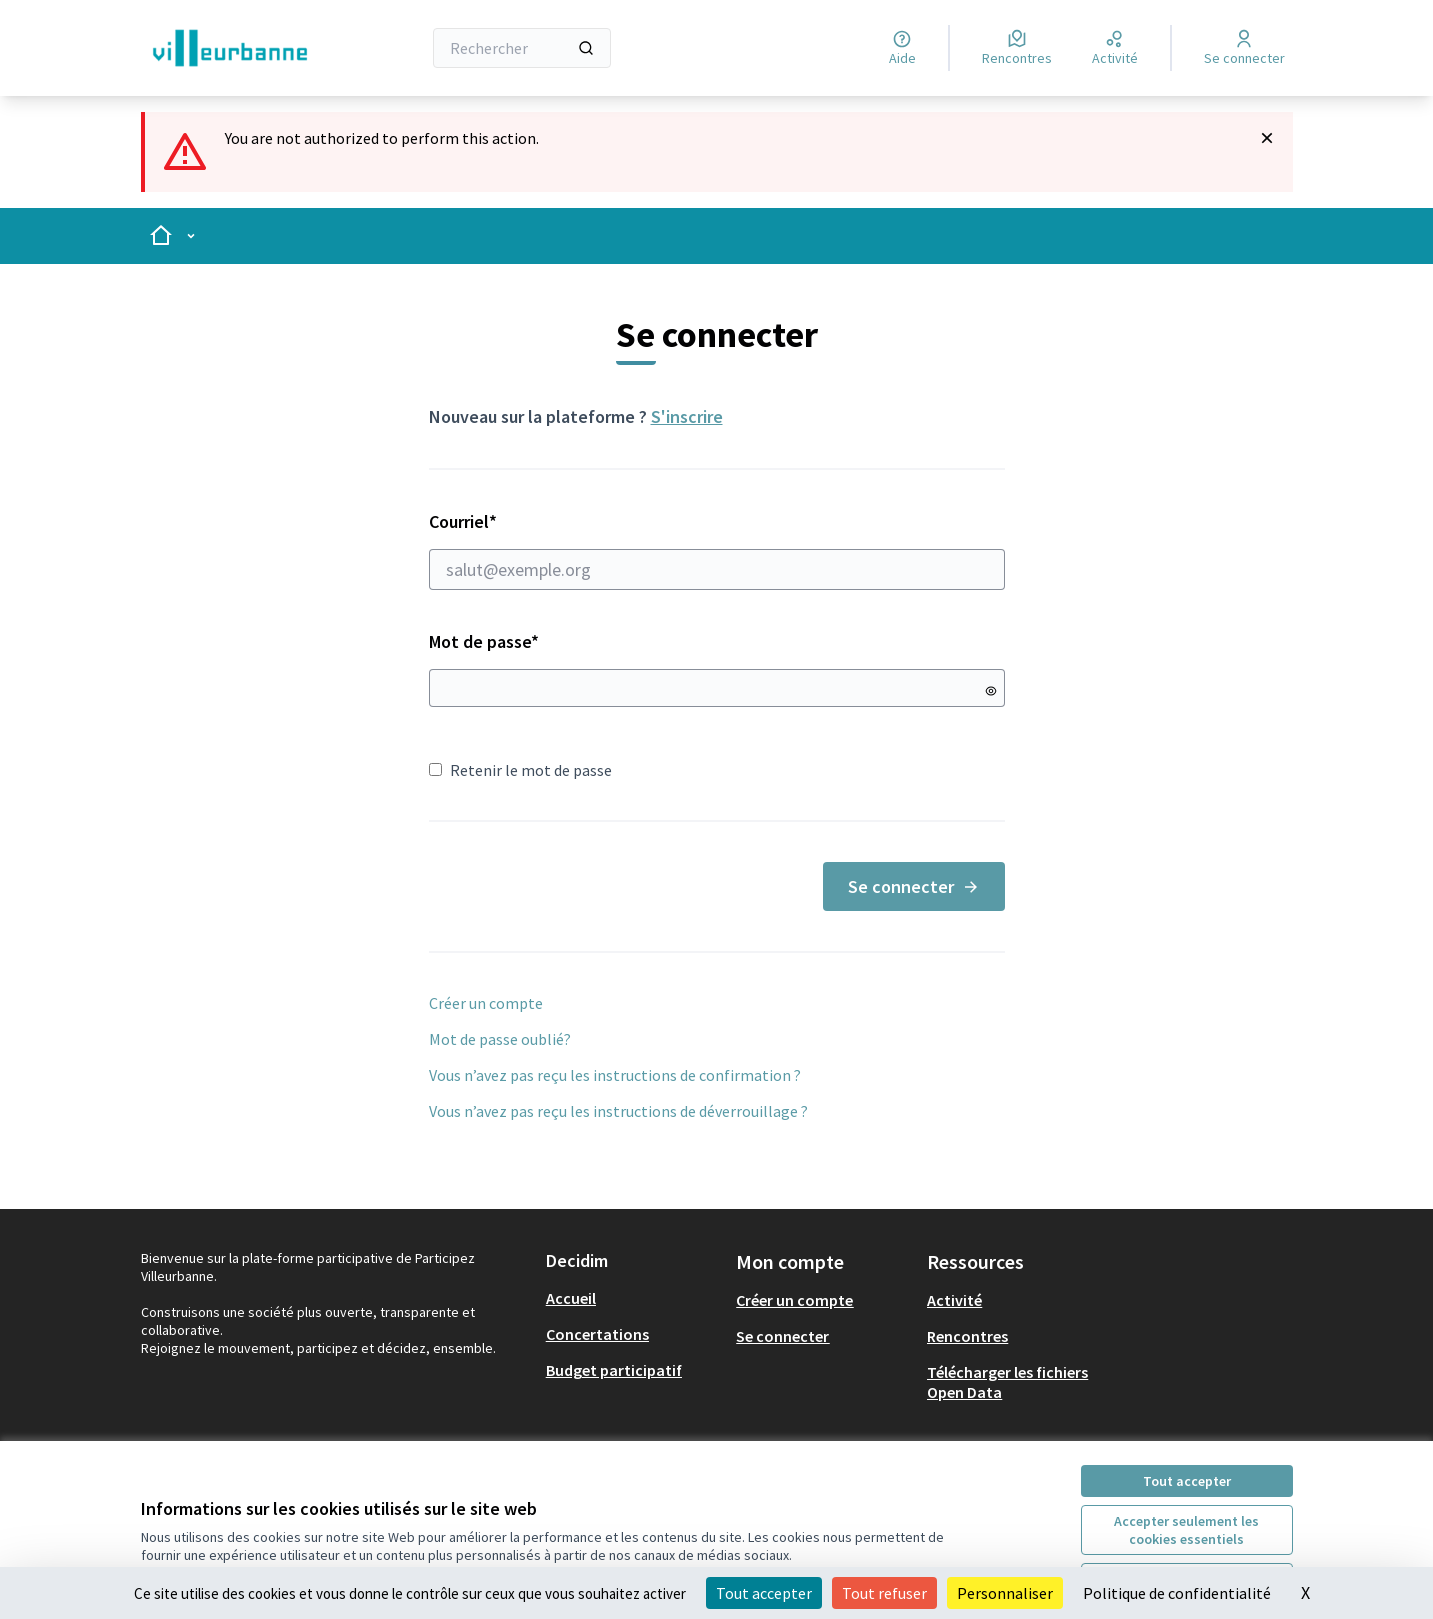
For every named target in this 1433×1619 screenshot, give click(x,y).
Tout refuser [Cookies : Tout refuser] (884, 1593)
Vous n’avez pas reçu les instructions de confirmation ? (615, 1075)
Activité (954, 1300)
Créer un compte (486, 1003)
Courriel (717, 550)
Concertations (597, 1334)
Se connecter (914, 886)
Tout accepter (1187, 1481)
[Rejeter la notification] (1267, 138)
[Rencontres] (1017, 48)
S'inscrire (687, 416)
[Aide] (902, 48)
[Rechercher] (522, 48)
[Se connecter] (1244, 48)
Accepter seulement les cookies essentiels (1186, 1530)
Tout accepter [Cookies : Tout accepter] (764, 1593)
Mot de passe (484, 641)
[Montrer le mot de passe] (991, 691)
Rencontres (967, 1336)
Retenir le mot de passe (520, 770)
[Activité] (1115, 48)
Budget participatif (614, 1370)
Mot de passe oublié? (500, 1039)
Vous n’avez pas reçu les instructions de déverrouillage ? (618, 1111)
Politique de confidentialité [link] (1177, 1593)
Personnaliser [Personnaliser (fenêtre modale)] (1005, 1593)
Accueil (571, 1298)
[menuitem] (633, 1298)
